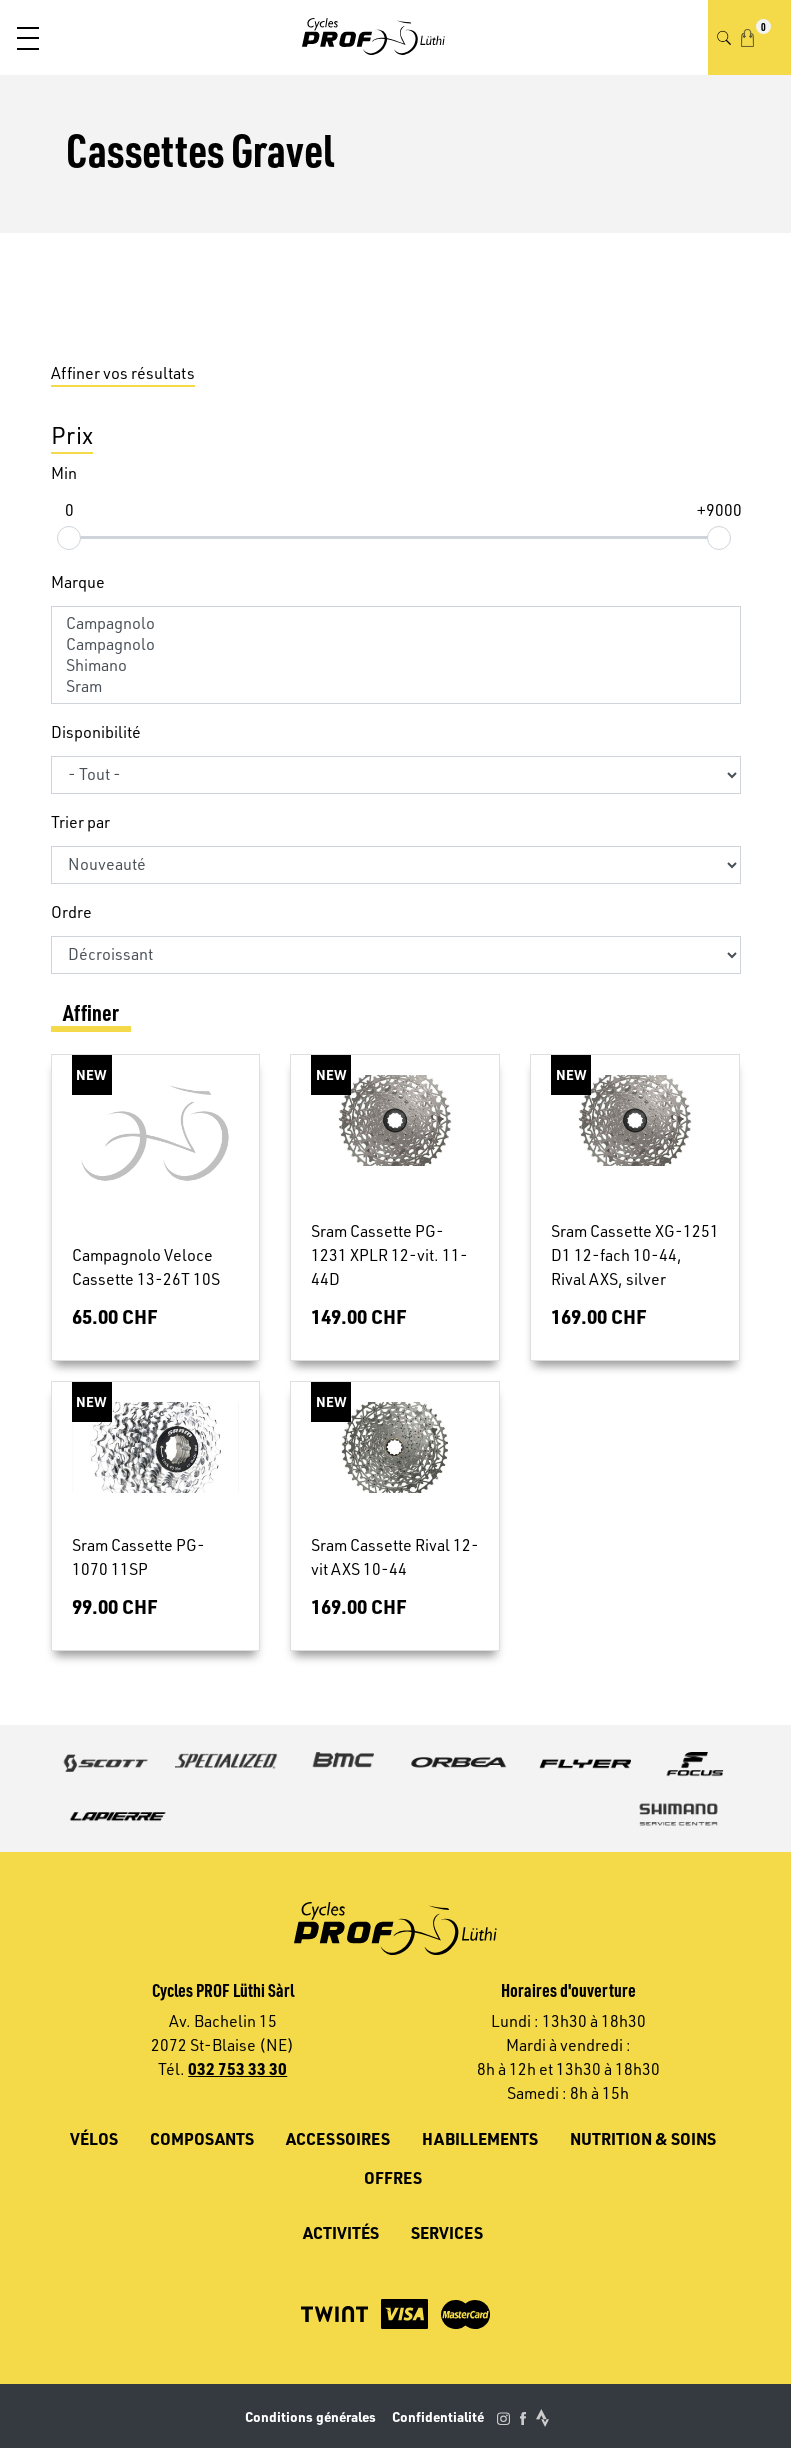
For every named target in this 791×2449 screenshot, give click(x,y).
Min (64, 473)
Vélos (94, 2138)
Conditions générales (310, 2416)
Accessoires (338, 2138)
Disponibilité (96, 732)
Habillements (480, 2138)
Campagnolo (396, 623)
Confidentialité (438, 2416)
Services (447, 2232)
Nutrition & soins (643, 2138)
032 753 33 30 (237, 2068)
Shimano (396, 665)
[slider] (69, 537)
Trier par (80, 822)
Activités (341, 2232)
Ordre (71, 912)
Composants (202, 2138)
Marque (78, 582)
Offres (393, 2177)
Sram (396, 686)
